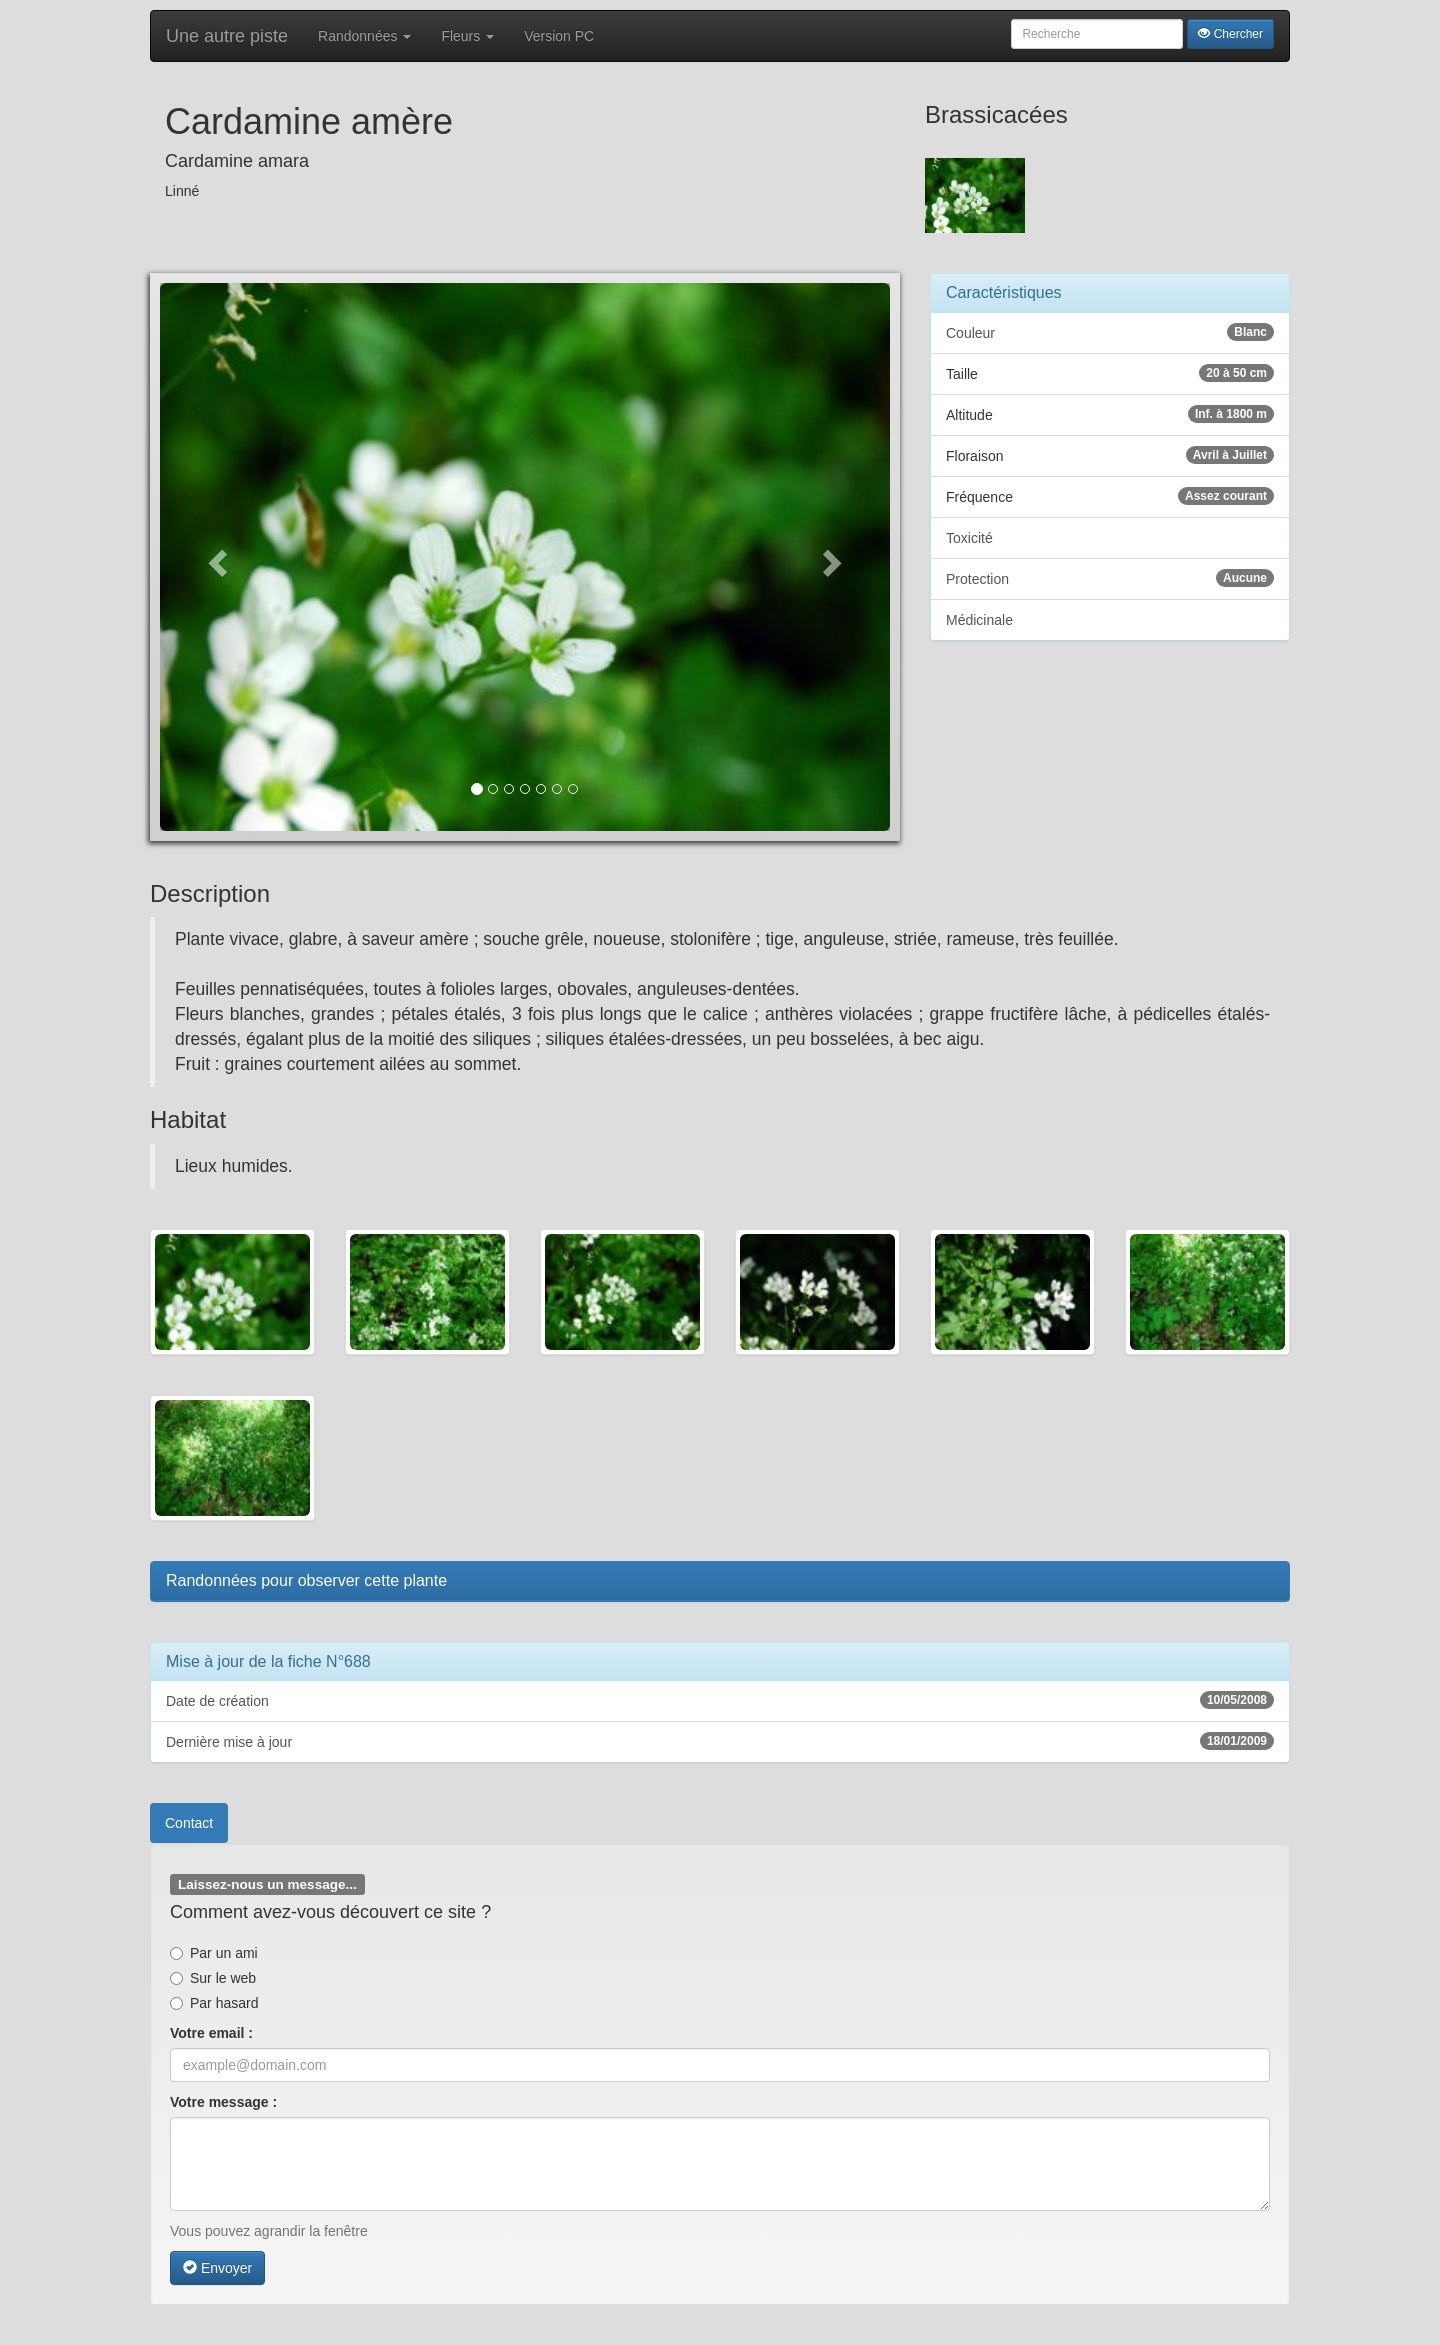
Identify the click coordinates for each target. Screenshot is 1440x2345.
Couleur (1110, 332)
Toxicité (969, 538)
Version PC (559, 36)
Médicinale (979, 620)
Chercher (1230, 34)
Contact (189, 1823)
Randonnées (364, 36)
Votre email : (211, 2033)
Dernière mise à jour (720, 1741)
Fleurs (467, 36)
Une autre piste (227, 36)
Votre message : (223, 2102)
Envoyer (217, 2268)
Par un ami (214, 1953)
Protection (1110, 578)
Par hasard (214, 2003)
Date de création (720, 1700)
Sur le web (213, 1978)
